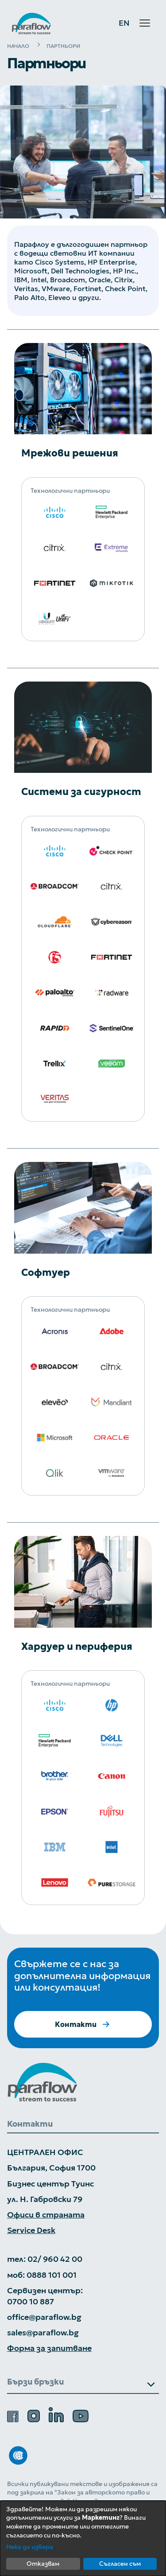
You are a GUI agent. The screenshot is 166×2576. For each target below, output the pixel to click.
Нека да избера (29, 2547)
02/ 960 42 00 (54, 2259)
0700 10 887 (30, 2301)
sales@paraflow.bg (43, 2332)
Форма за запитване (49, 2348)
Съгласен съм (120, 2564)
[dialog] (83, 2538)
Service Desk (31, 2230)
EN (124, 23)
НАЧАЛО (18, 46)
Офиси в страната (46, 2215)
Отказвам (43, 2564)
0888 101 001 (52, 2275)
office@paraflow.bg (44, 2317)
